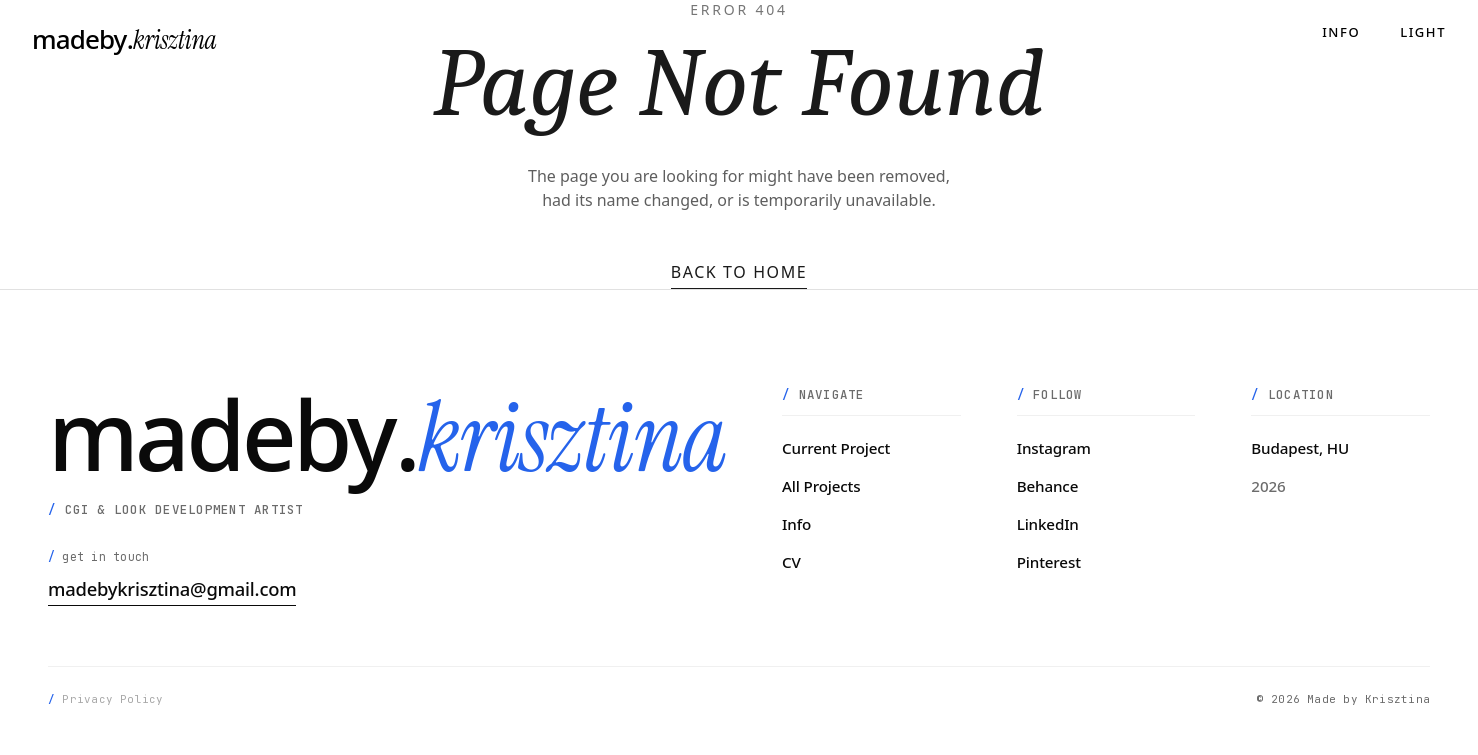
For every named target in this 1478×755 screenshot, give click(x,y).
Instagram (1054, 448)
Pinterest (1049, 562)
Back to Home (739, 272)
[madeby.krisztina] (124, 40)
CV (791, 562)
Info (1341, 32)
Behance (1048, 486)
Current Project (836, 448)
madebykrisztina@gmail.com (172, 588)
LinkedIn (1048, 524)
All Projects (821, 486)
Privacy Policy (112, 699)
